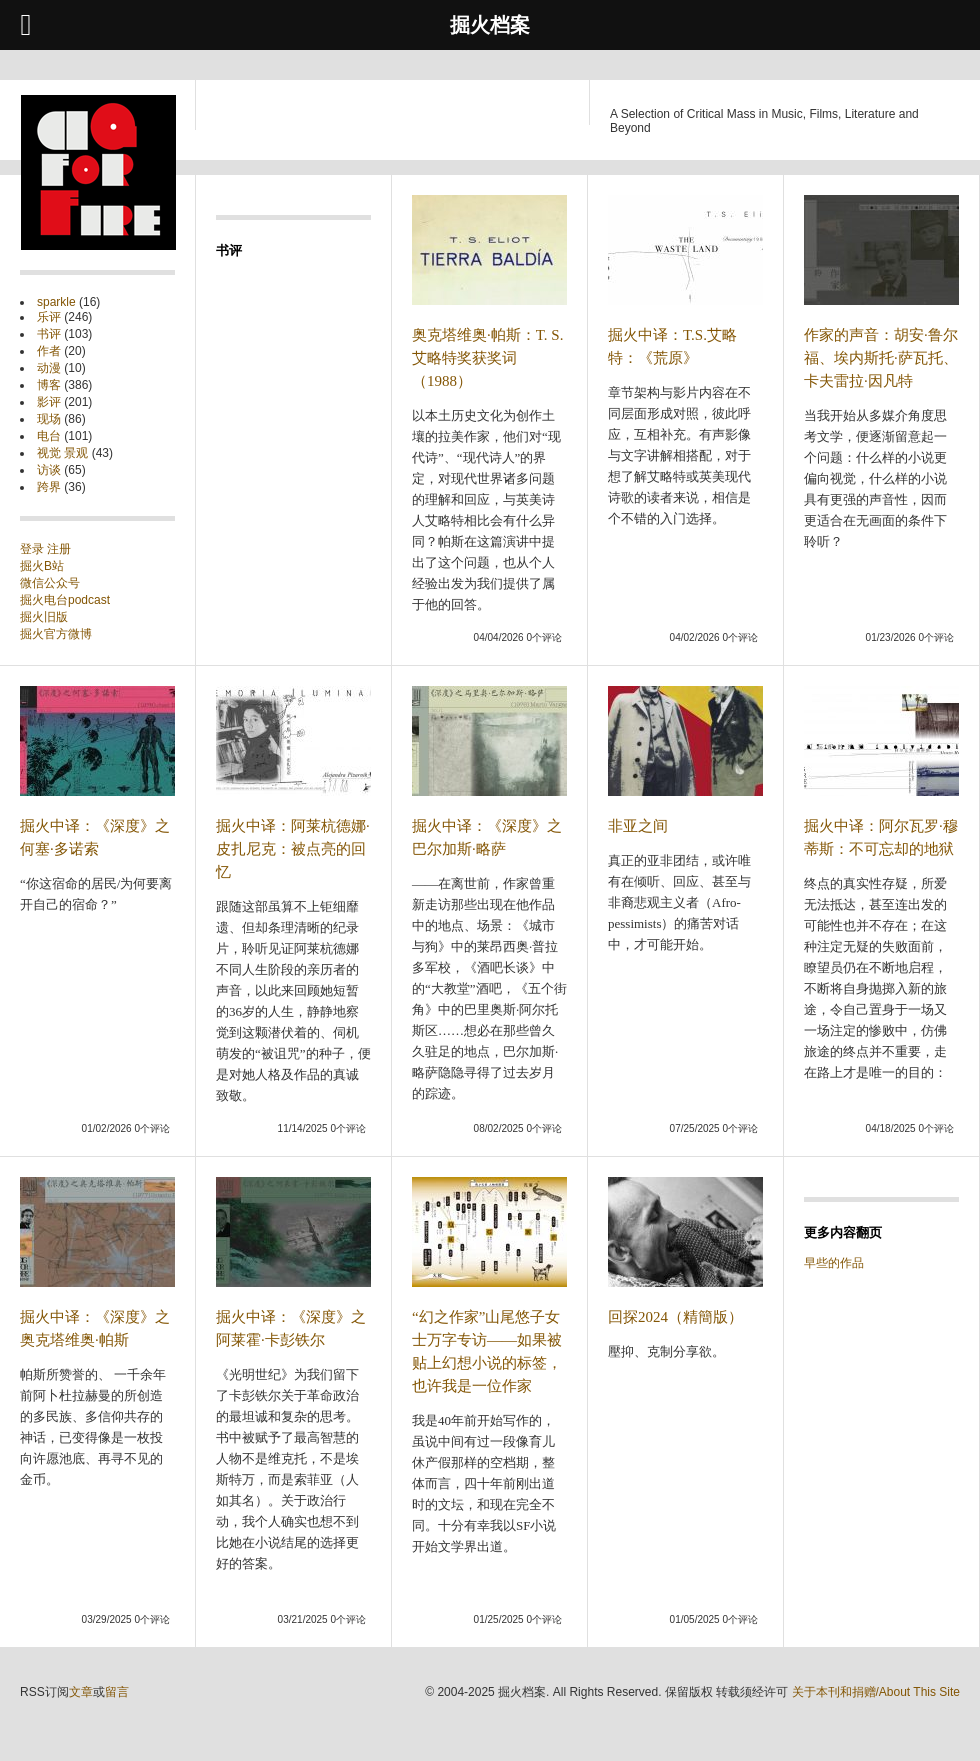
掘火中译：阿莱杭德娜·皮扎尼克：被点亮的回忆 (293, 849)
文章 (81, 1692)
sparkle (56, 302)
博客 (49, 385)
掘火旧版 (44, 617)
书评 (49, 334)
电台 (49, 436)
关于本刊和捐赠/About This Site (876, 1692)
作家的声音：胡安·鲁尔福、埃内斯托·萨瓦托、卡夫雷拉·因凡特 (881, 358)
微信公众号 (50, 583)
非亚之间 (638, 826)
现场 (49, 419)
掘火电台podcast (65, 600)
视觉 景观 (62, 453)
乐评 (49, 317)
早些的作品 (834, 1263)
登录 (33, 549)
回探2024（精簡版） (675, 1317)
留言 (117, 1692)
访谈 (49, 470)
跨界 (49, 487)
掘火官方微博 (56, 634)
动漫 (49, 368)
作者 (49, 351)
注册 (59, 549)
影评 (49, 402)
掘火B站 (42, 566)
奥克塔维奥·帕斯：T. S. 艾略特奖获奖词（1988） (487, 358)
